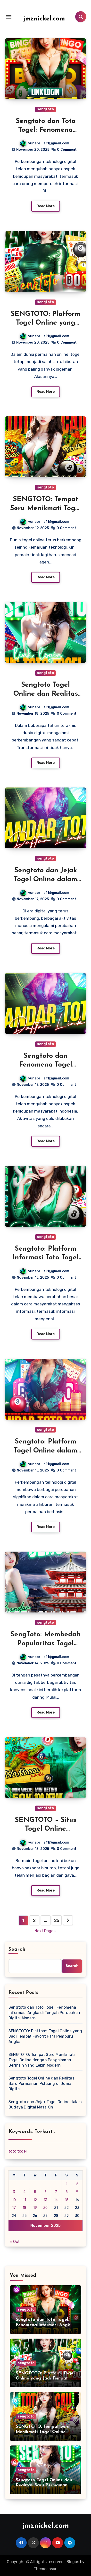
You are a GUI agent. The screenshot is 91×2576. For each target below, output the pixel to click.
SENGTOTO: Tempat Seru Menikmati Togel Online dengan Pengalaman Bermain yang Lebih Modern (41, 2060)
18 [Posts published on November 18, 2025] (24, 2207)
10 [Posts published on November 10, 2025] (14, 2200)
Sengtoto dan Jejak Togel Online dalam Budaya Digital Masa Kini (45, 2104)
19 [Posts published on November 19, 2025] (35, 2207)
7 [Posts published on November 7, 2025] (56, 2192)
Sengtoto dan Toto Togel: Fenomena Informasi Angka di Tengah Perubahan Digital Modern (44, 2012)
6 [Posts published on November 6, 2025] (45, 2192)
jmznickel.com (44, 19)
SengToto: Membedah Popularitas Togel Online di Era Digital (45, 1643)
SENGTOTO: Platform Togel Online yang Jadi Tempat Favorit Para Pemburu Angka (45, 2036)
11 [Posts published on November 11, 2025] (24, 2200)
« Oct (15, 2241)
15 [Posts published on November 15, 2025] (66, 2200)
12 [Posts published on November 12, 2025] (35, 2200)
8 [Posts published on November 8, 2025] (67, 2192)
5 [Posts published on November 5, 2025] (35, 2192)
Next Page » (45, 1931)
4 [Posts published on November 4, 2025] (24, 2192)
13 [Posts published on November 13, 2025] (45, 2200)
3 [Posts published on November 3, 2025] (14, 2192)
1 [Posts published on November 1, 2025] (66, 2184)
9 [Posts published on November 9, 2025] (77, 2192)
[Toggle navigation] (9, 17)
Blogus (72, 2561)
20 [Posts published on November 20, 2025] (45, 2207)
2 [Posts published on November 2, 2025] (77, 2184)
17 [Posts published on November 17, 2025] (14, 2207)
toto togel (17, 2151)
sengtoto (45, 109)
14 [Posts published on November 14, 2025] (56, 2200)
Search (16, 1949)
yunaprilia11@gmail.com (44, 143)
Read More (46, 206)
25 (56, 1920)
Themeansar (45, 2569)
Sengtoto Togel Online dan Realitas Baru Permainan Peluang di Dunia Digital (41, 2083)
